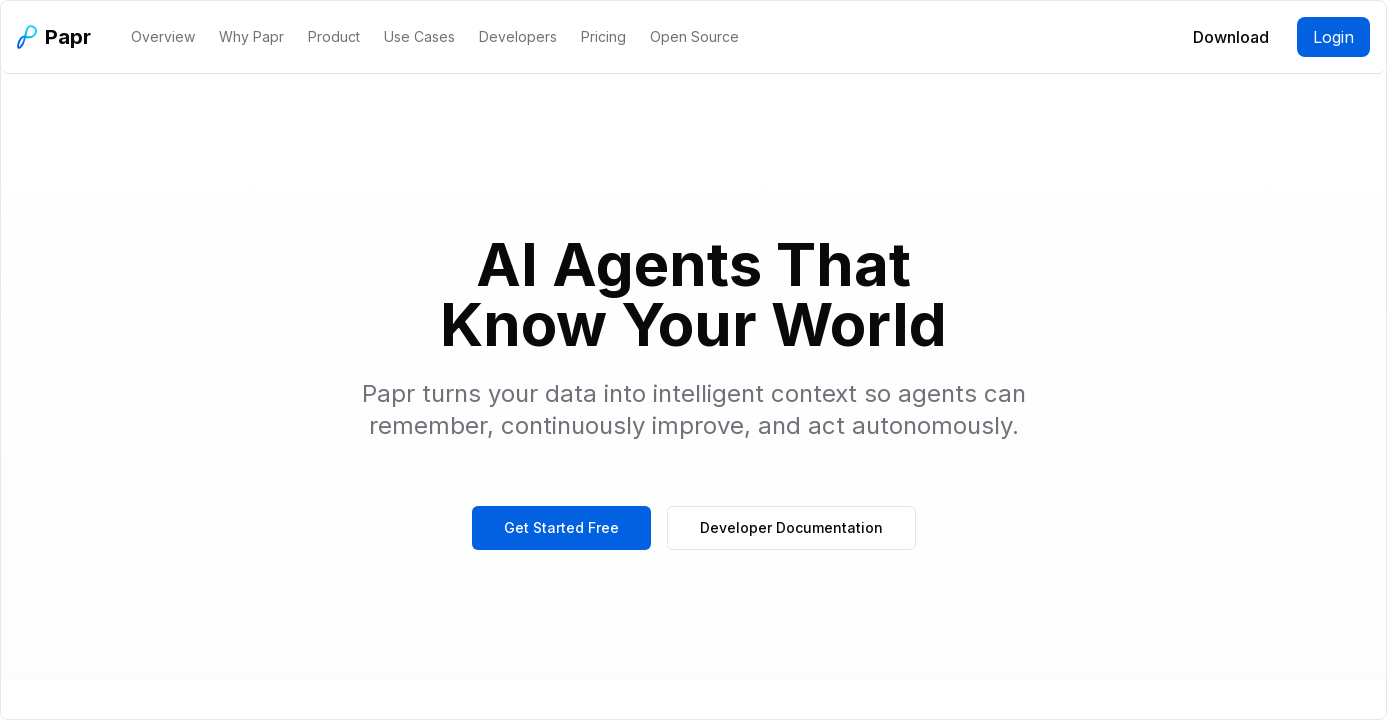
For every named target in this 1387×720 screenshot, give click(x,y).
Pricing (603, 36)
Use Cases (419, 36)
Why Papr (251, 36)
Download (1231, 37)
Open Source (694, 36)
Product (334, 36)
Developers (518, 36)
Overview (163, 36)
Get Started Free (561, 527)
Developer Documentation (791, 527)
